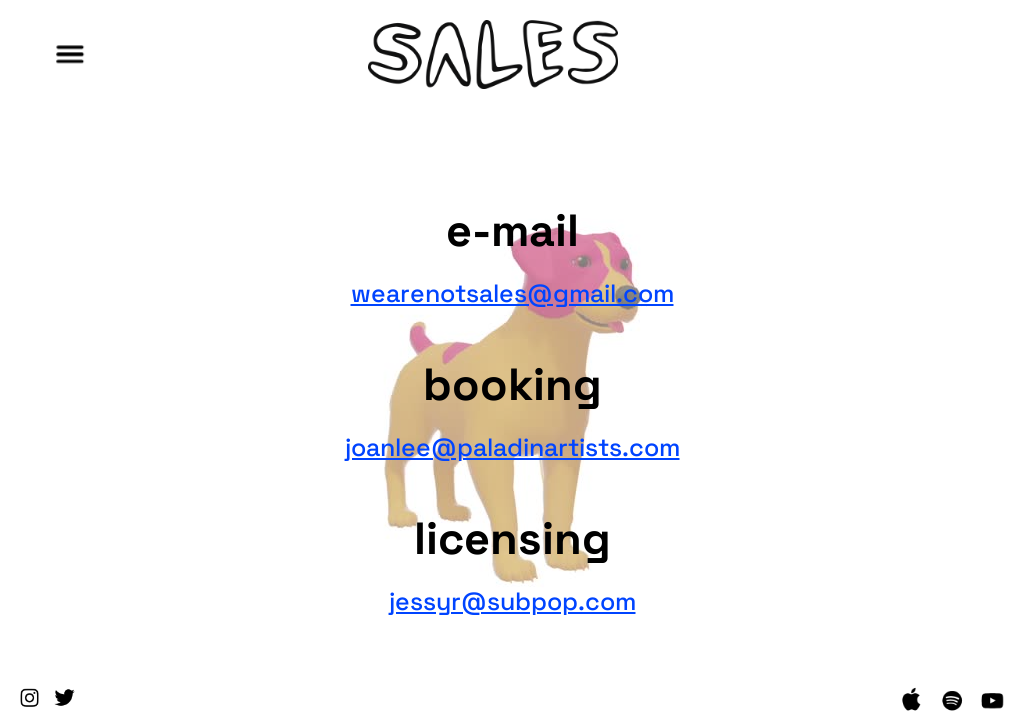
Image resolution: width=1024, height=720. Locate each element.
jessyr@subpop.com (512, 598)
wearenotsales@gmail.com (512, 290)
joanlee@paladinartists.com (512, 444)
